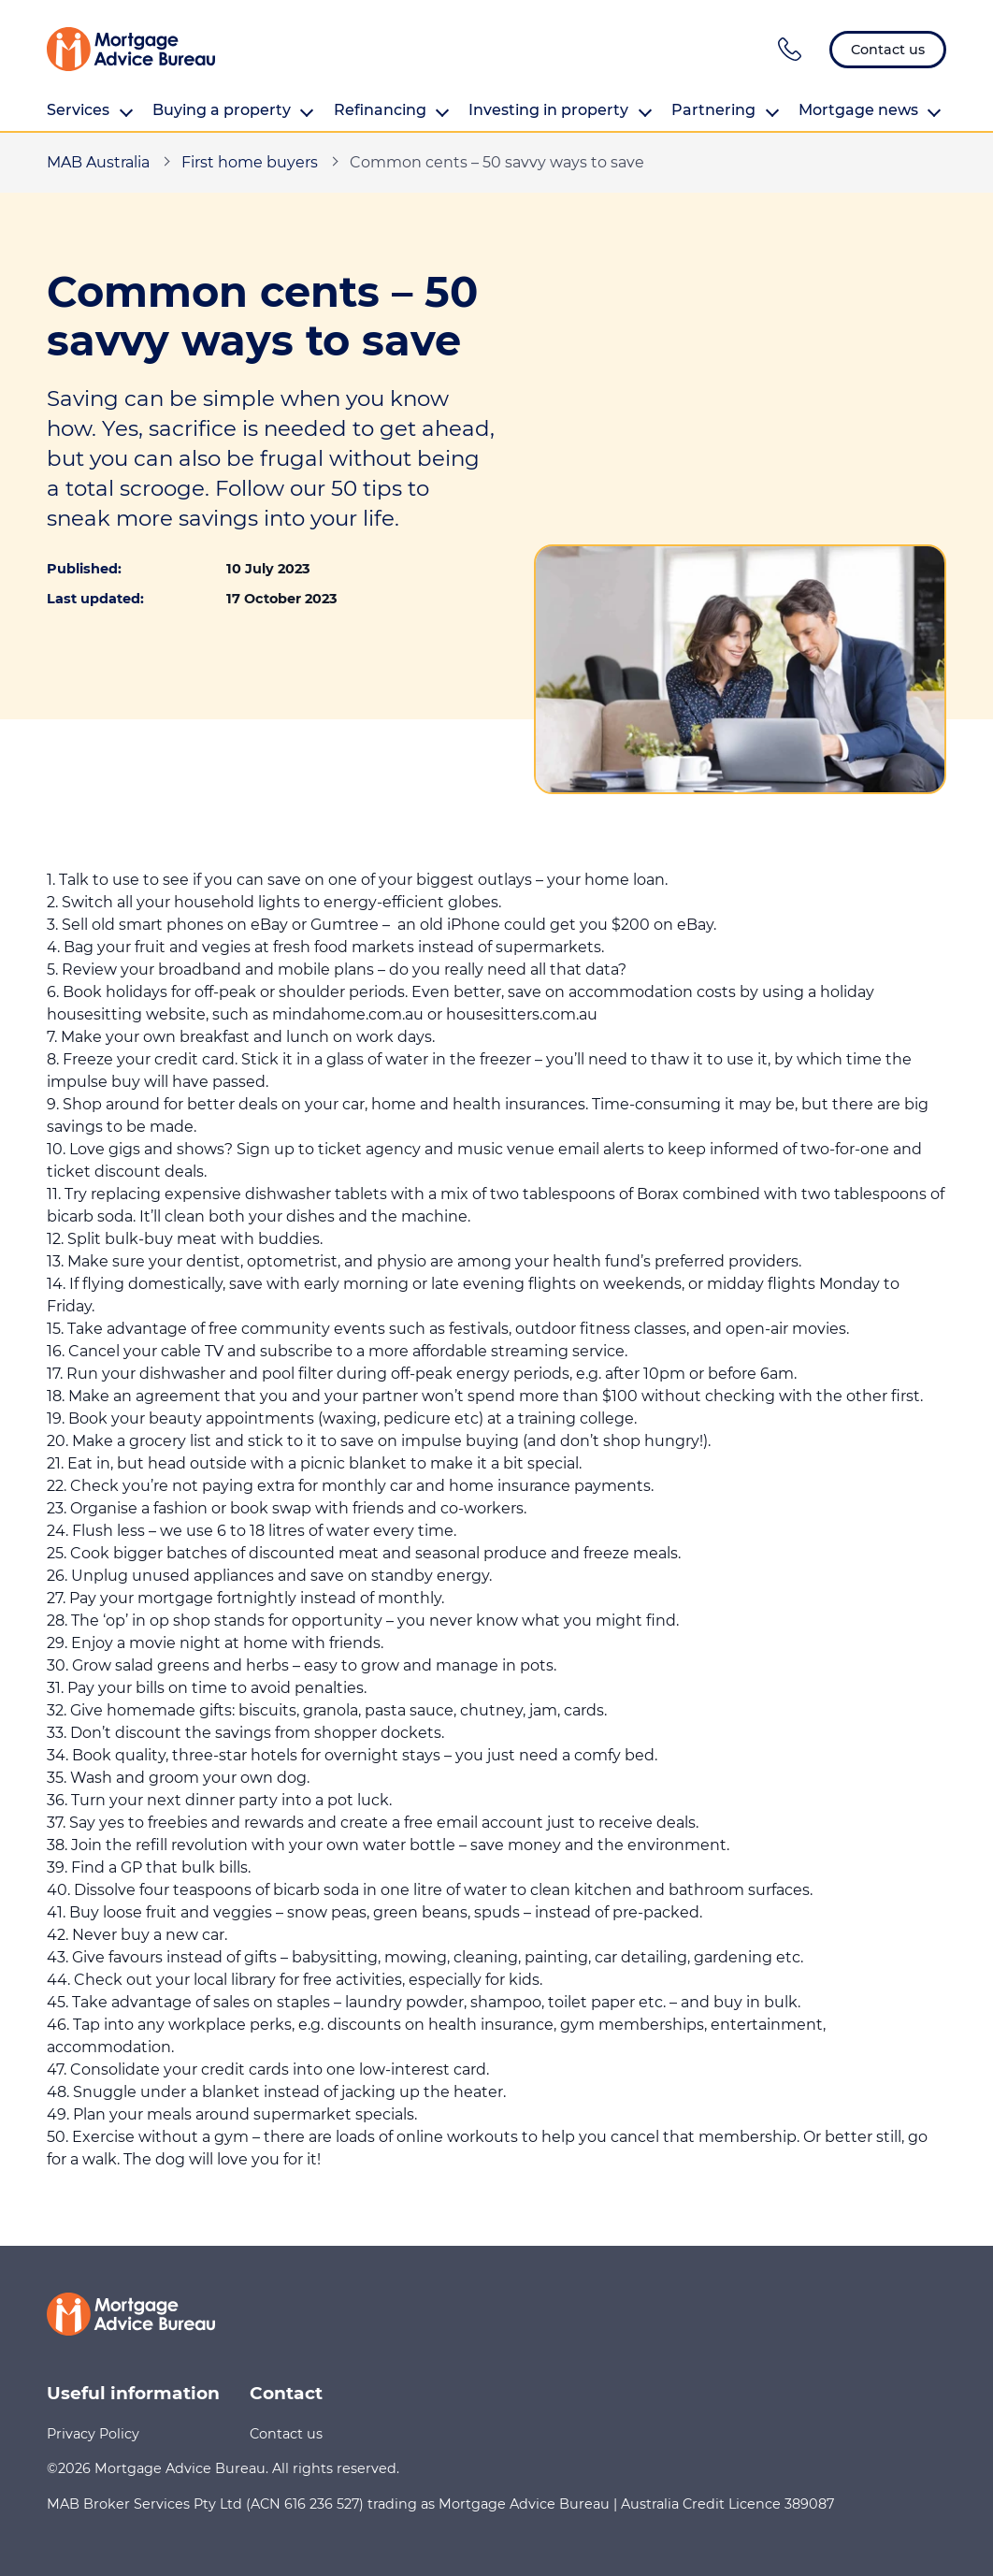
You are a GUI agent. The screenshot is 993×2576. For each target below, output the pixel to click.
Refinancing (392, 110)
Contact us (286, 2433)
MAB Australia (98, 162)
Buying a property (233, 110)
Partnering (725, 110)
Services (90, 110)
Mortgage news (870, 110)
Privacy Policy (93, 2433)
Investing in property (560, 110)
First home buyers (249, 162)
